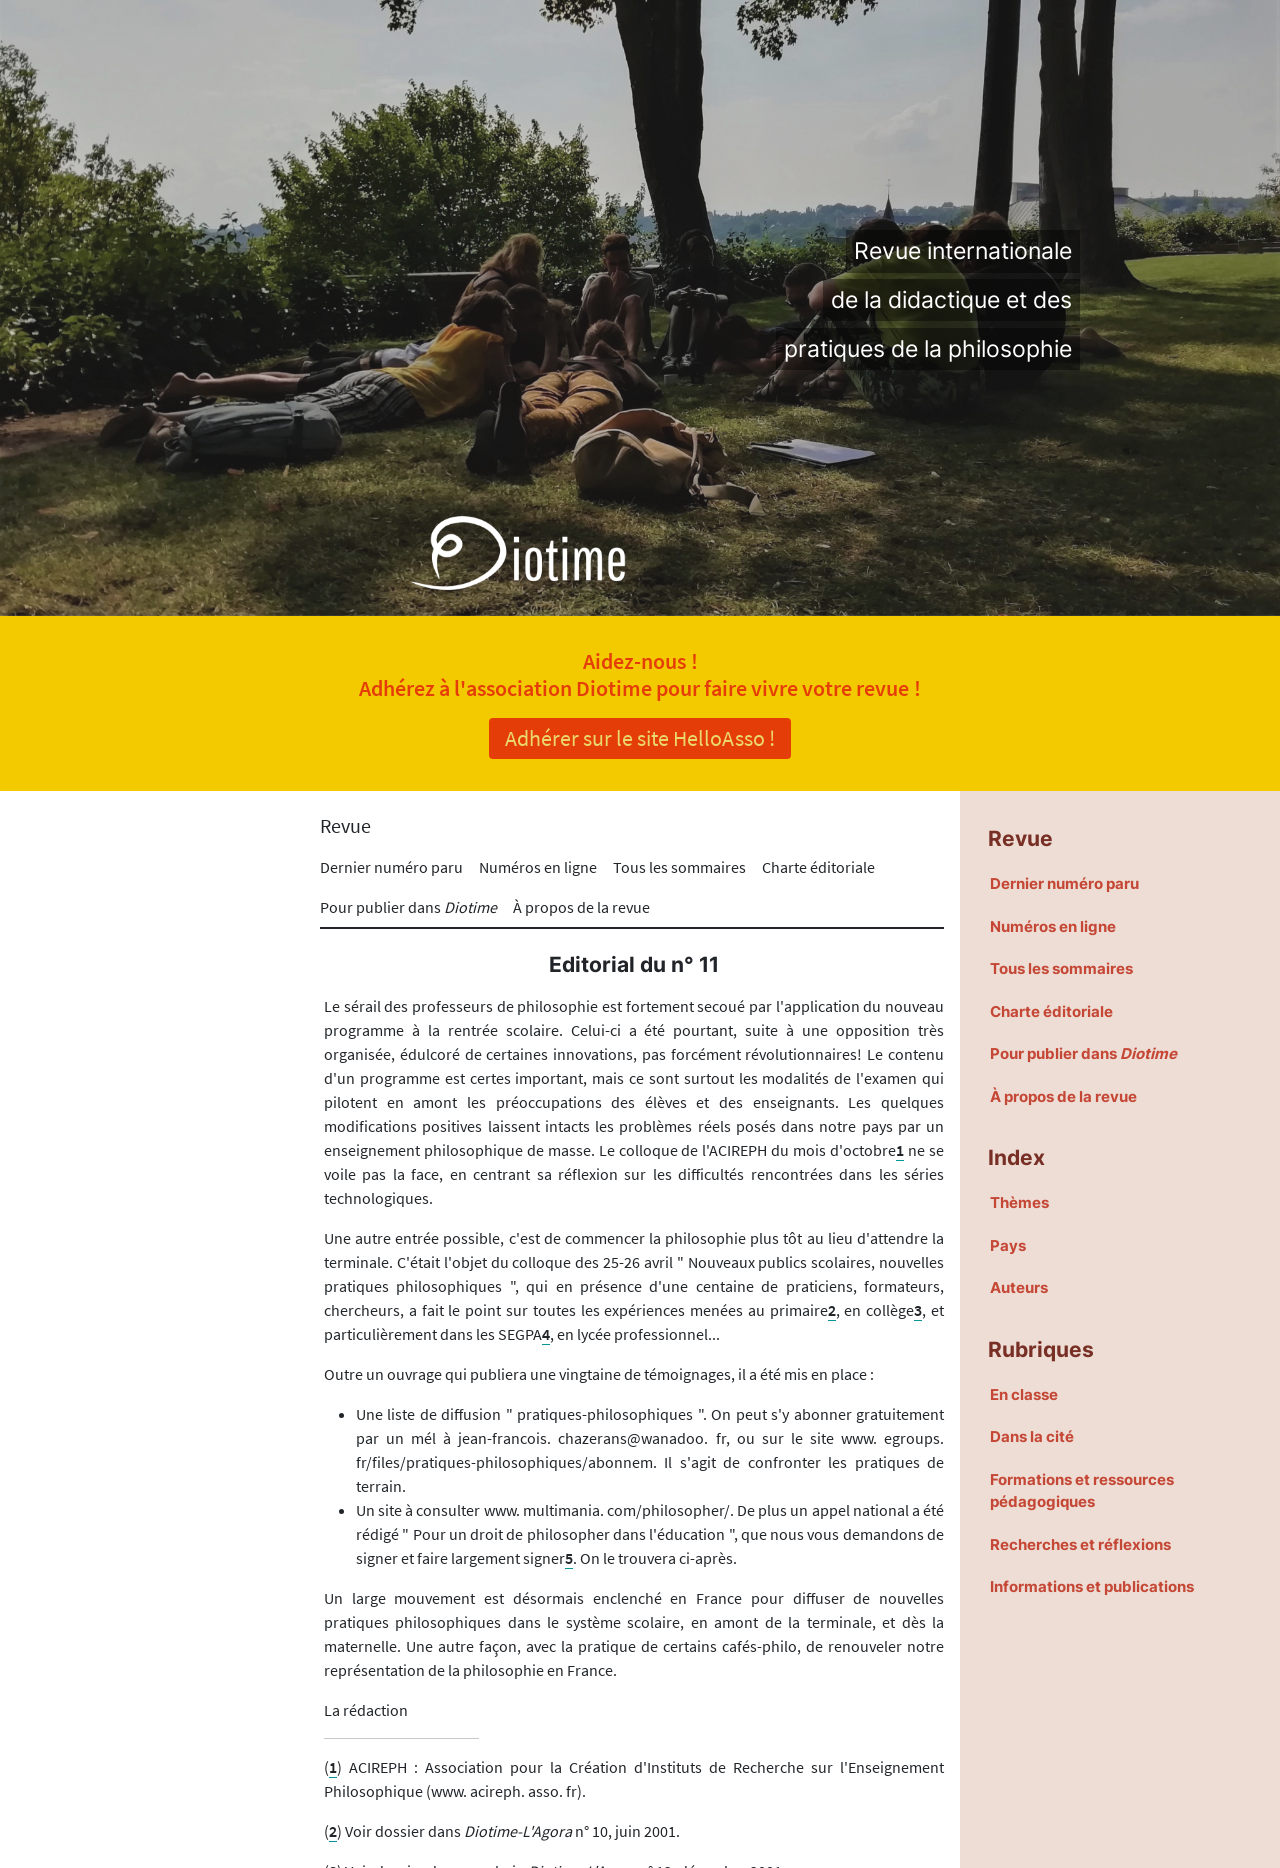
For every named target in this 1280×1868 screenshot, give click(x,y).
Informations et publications (1092, 1586)
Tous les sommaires (679, 867)
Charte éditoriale (818, 867)
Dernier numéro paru (391, 867)
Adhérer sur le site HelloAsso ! (640, 738)
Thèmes (1019, 1202)
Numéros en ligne (538, 867)
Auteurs (1019, 1287)
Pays (1008, 1245)
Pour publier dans (408, 907)
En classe (1024, 1394)
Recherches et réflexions (1080, 1544)
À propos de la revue (581, 907)
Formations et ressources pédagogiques (1082, 1491)
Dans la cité (1032, 1436)
